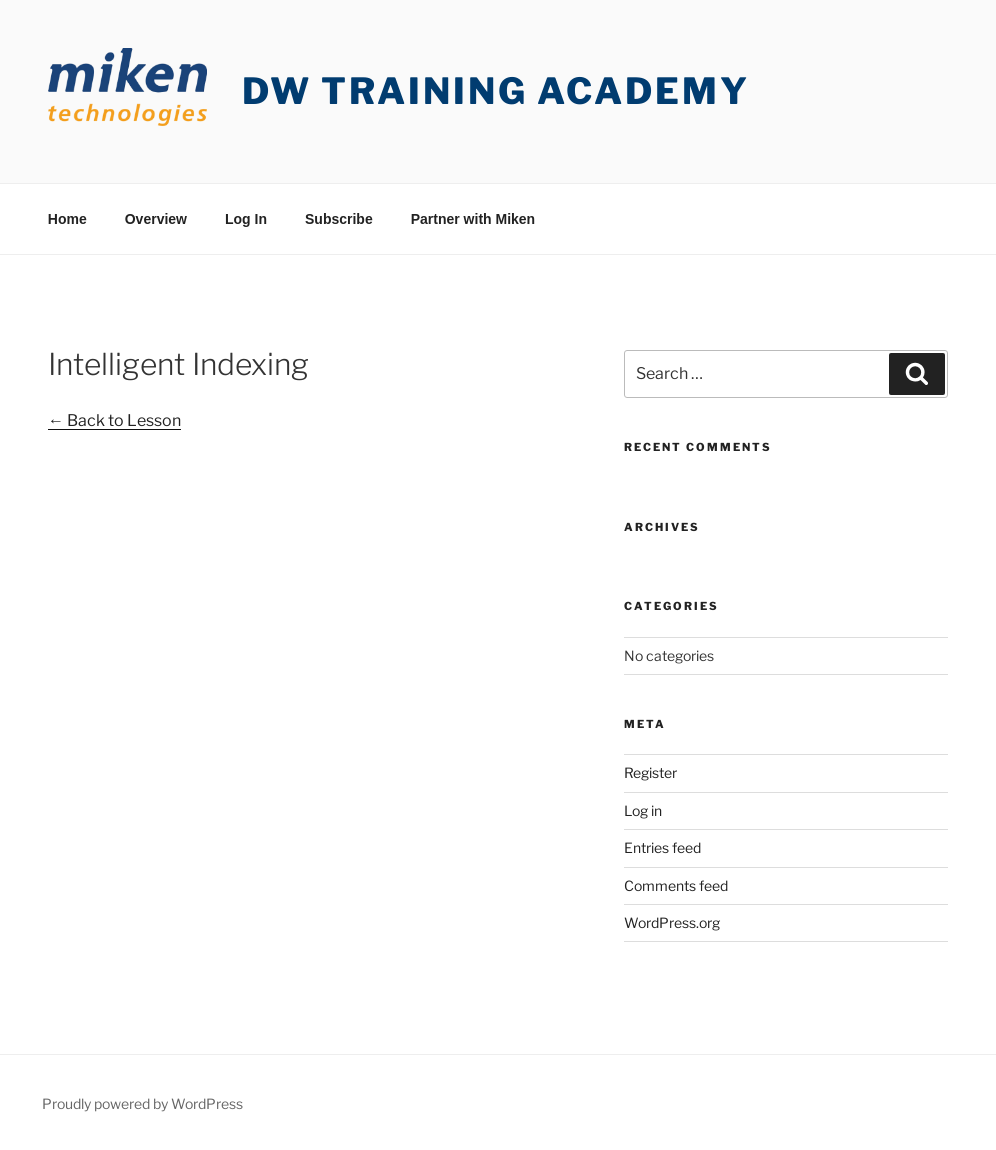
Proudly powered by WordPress (142, 1103)
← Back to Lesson (114, 420)
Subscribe (339, 219)
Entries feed (662, 847)
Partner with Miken (473, 219)
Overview (156, 219)
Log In (246, 219)
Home (67, 219)
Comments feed (676, 885)
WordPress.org (672, 922)
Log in (643, 810)
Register (650, 772)
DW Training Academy (496, 91)
